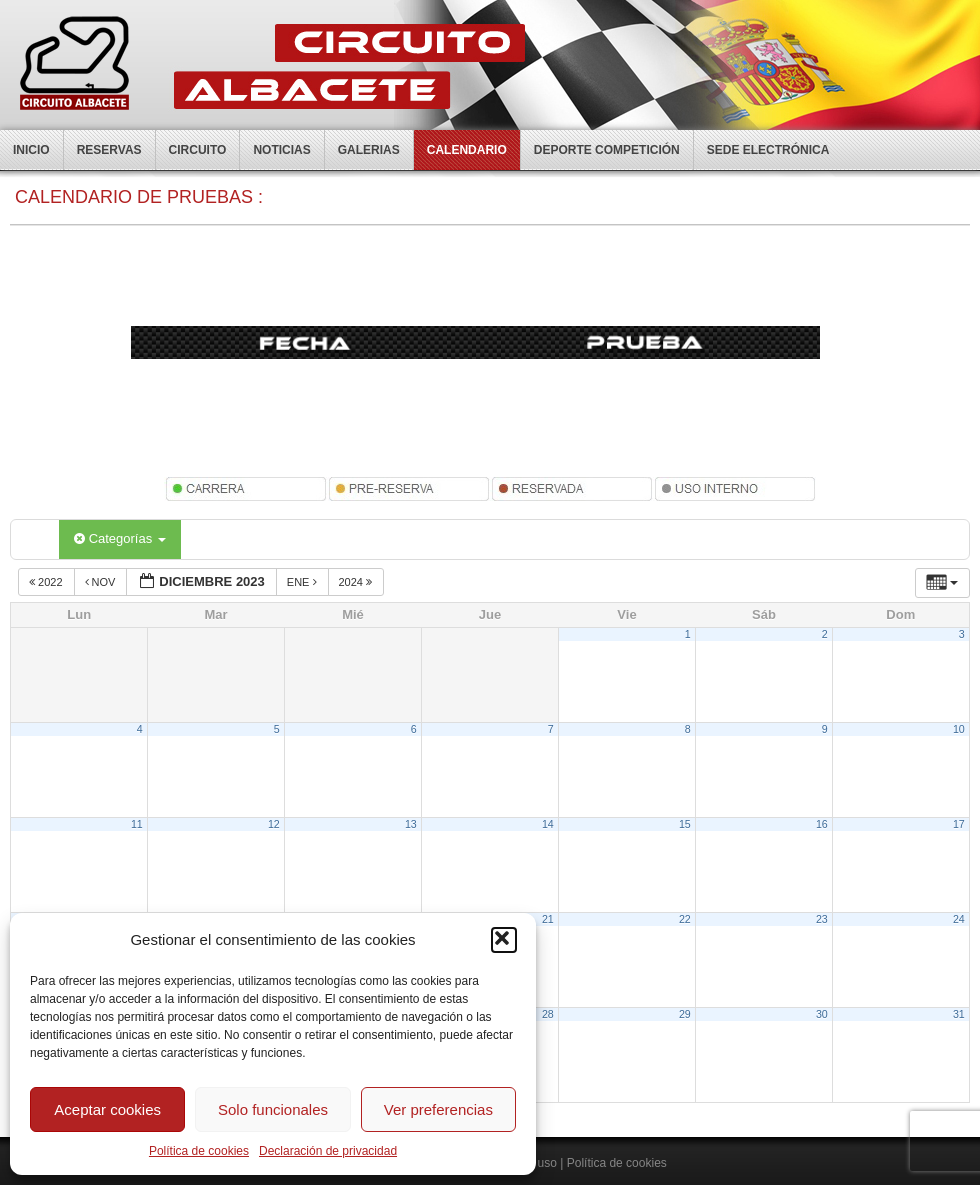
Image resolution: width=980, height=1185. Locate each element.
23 (822, 919)
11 (137, 824)
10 (959, 729)
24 (959, 919)
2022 (47, 582)
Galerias (369, 150)
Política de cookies (199, 1151)
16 (822, 824)
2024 (357, 582)
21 (548, 919)
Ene (303, 582)
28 (548, 1014)
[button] (504, 940)
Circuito (198, 150)
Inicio (31, 150)
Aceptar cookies (107, 1109)
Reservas (109, 150)
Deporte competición (607, 150)
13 (411, 824)
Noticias (281, 150)
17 (959, 824)
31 (959, 1014)
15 (685, 824)
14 (548, 824)
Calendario (467, 150)
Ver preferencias (438, 1109)
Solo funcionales (273, 1109)
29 (685, 1014)
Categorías (120, 538)
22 (685, 919)
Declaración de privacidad (328, 1151)
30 (822, 1014)
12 (274, 824)
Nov (102, 582)
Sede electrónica (768, 150)
